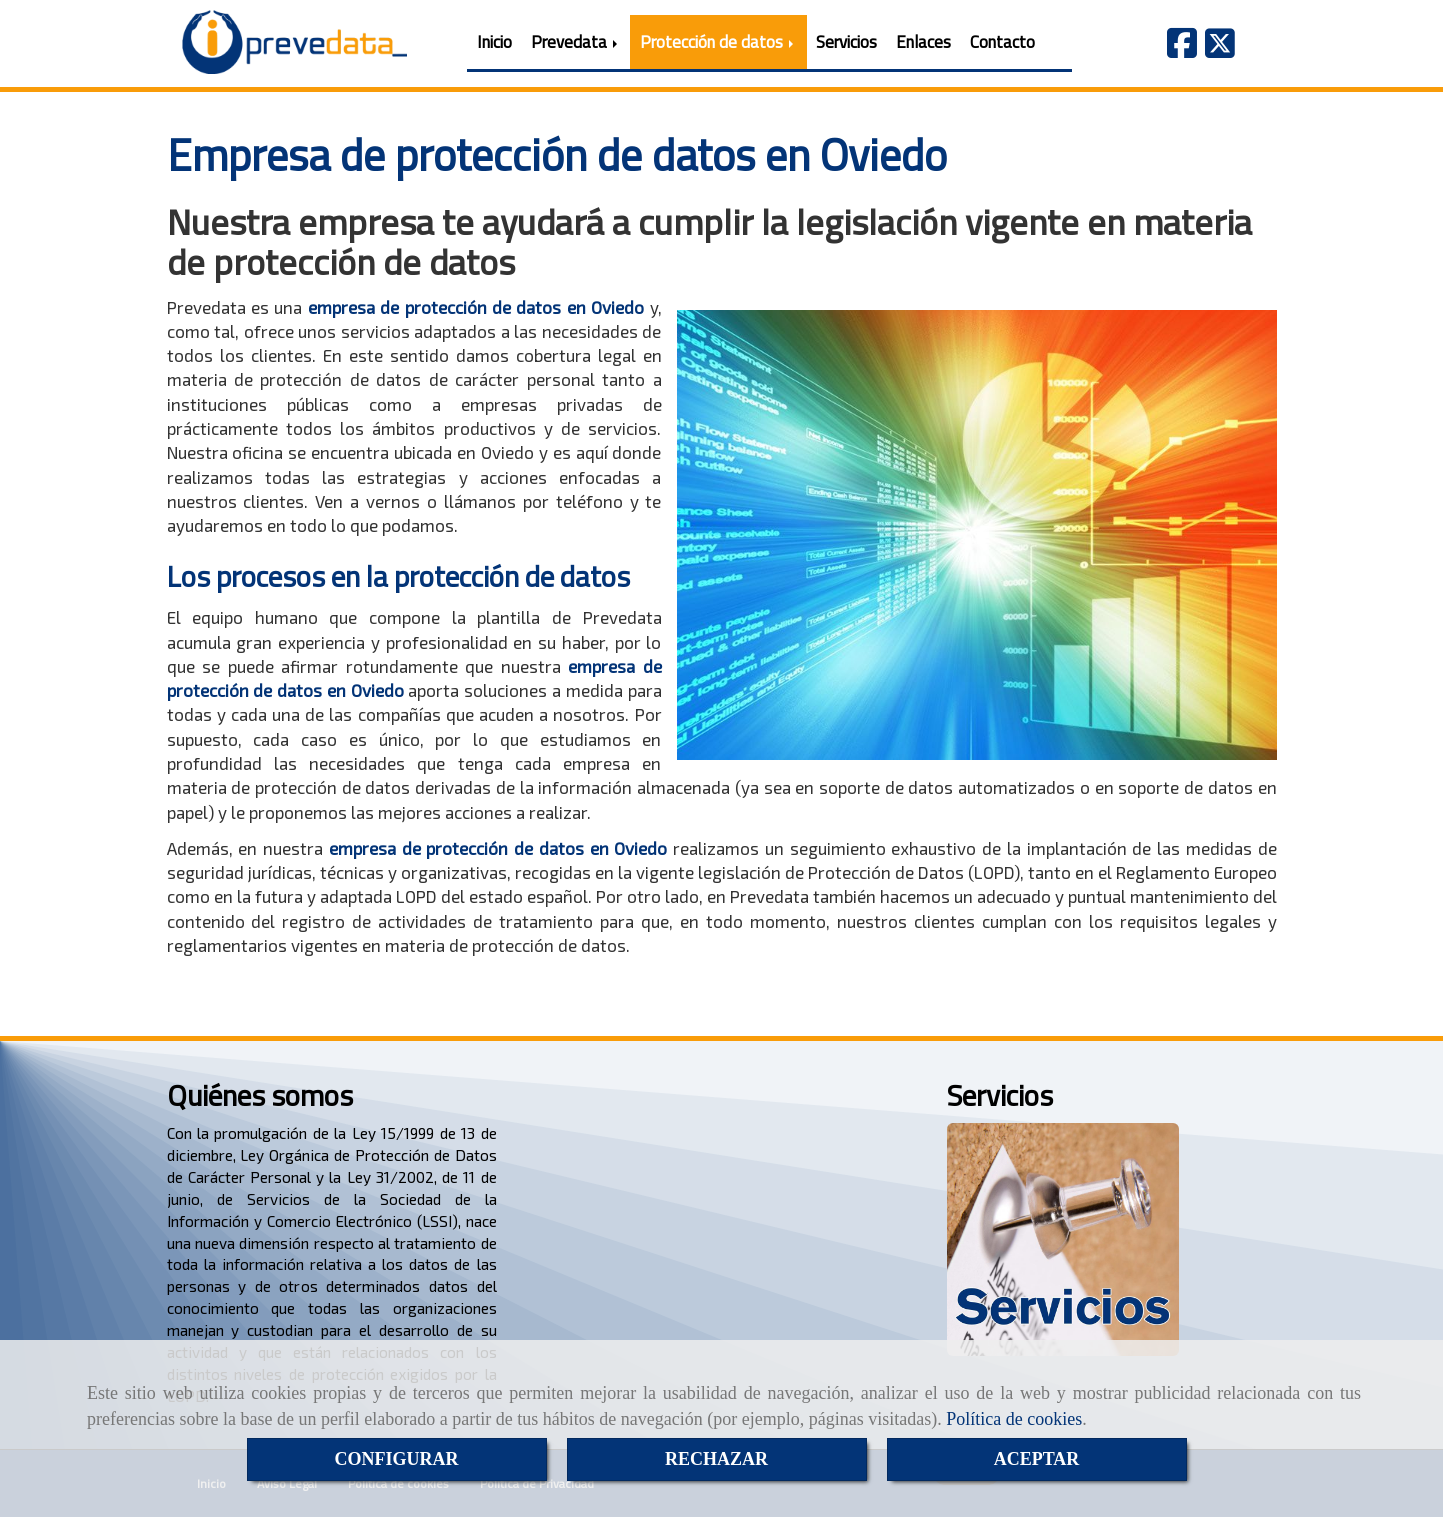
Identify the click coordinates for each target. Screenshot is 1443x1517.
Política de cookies (1014, 1419)
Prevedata (576, 42)
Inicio (494, 42)
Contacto (1002, 42)
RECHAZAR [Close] (716, 1459)
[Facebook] (1182, 49)
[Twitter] (1220, 49)
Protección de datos (718, 42)
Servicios (846, 42)
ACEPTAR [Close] (1037, 1459)
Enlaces (923, 42)
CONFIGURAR (397, 1459)
